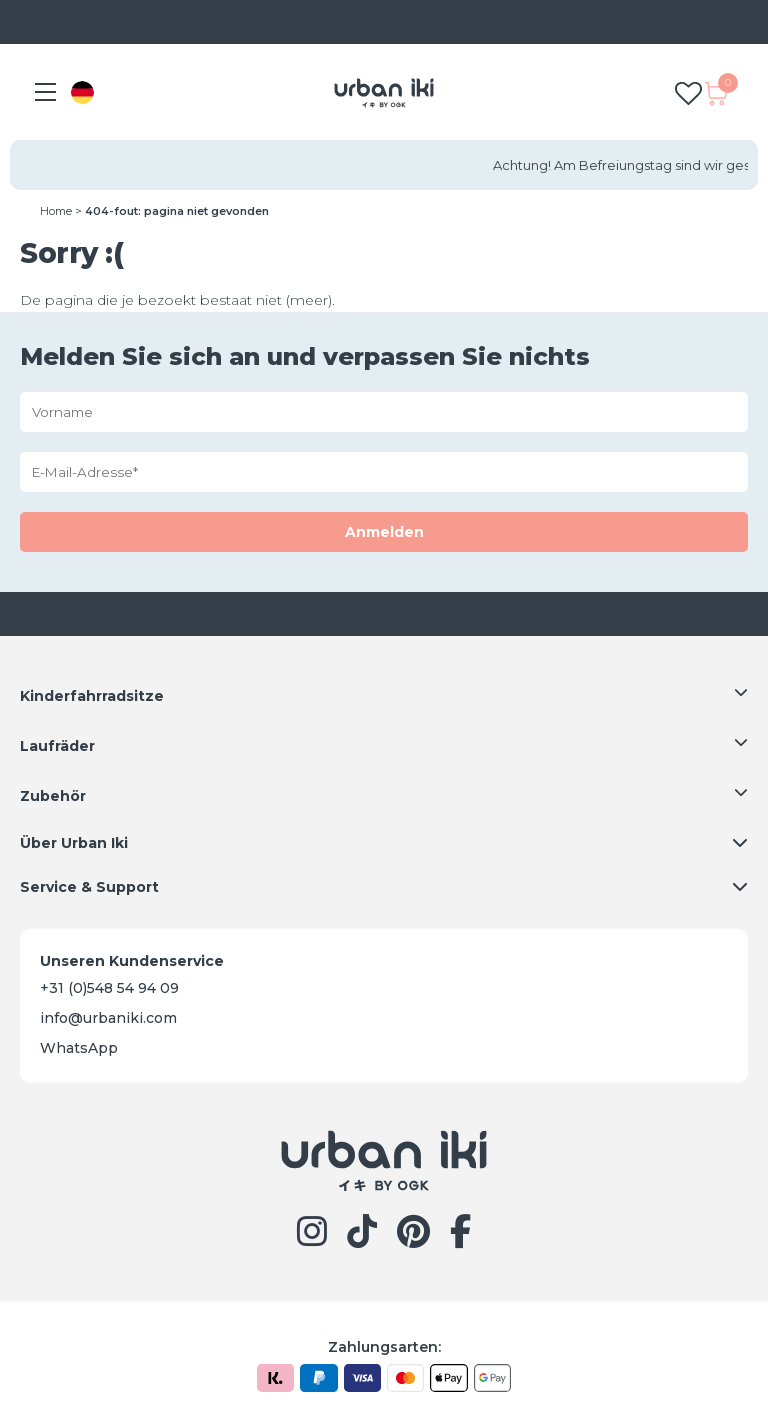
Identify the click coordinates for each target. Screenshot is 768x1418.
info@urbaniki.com (108, 1018)
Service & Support (89, 887)
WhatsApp (79, 1048)
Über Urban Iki (74, 843)
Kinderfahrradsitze (92, 696)
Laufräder (57, 746)
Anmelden (384, 532)
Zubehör (53, 796)
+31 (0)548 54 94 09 (109, 988)
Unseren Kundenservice (132, 961)
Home (56, 211)
